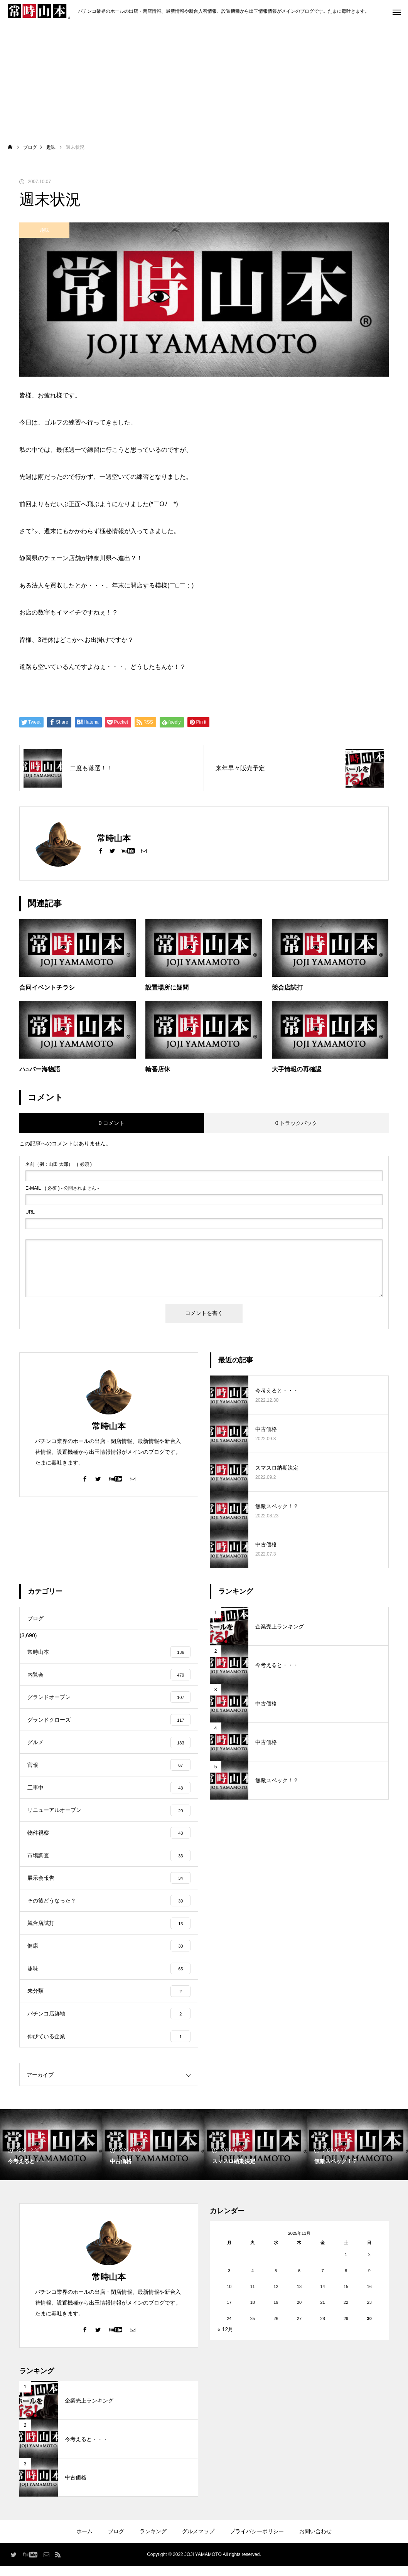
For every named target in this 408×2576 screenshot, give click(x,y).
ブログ (116, 2541)
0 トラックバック (296, 1123)
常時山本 (109, 1426)
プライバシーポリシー (257, 2541)
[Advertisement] (204, 81)
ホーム (84, 2541)
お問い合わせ (315, 2541)
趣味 (44, 230)
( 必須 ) (58, 1164)
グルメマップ (198, 2541)
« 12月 (225, 2339)
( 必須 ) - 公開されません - (62, 1188)
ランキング (153, 2541)
